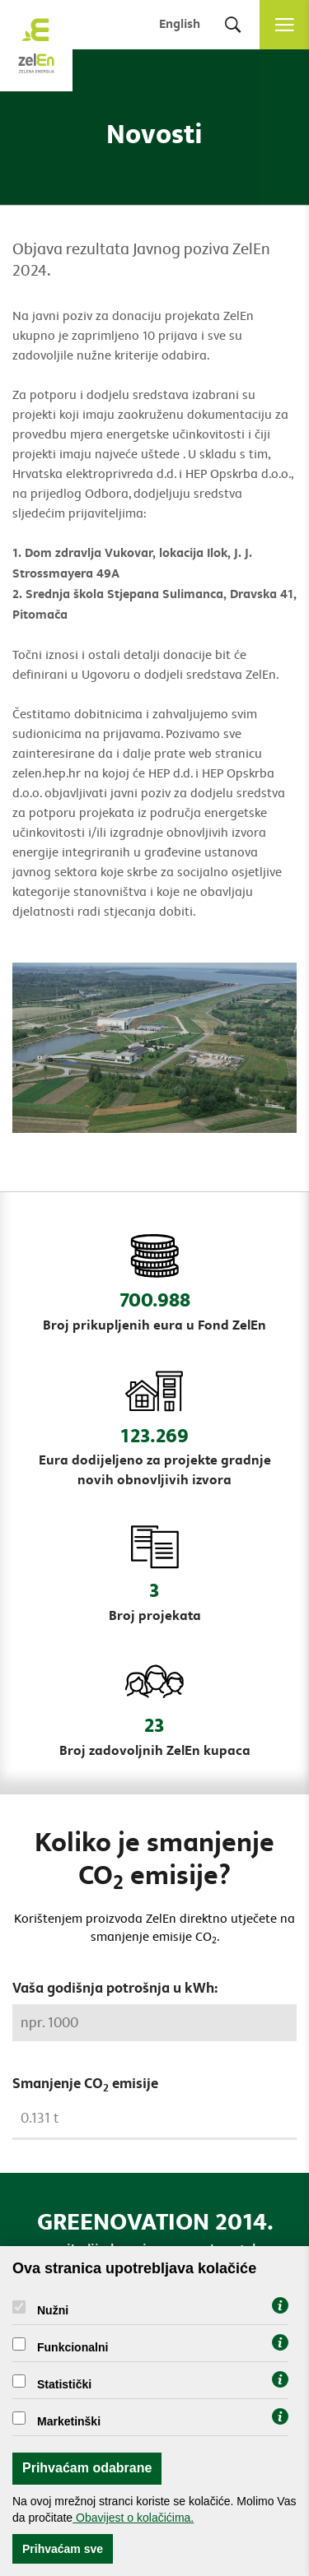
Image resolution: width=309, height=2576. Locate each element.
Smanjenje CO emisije (85, 2085)
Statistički (64, 2384)
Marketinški (69, 2421)
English (179, 24)
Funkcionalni (72, 2347)
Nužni (52, 2310)
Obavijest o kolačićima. (133, 2517)
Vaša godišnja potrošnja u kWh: (115, 1989)
